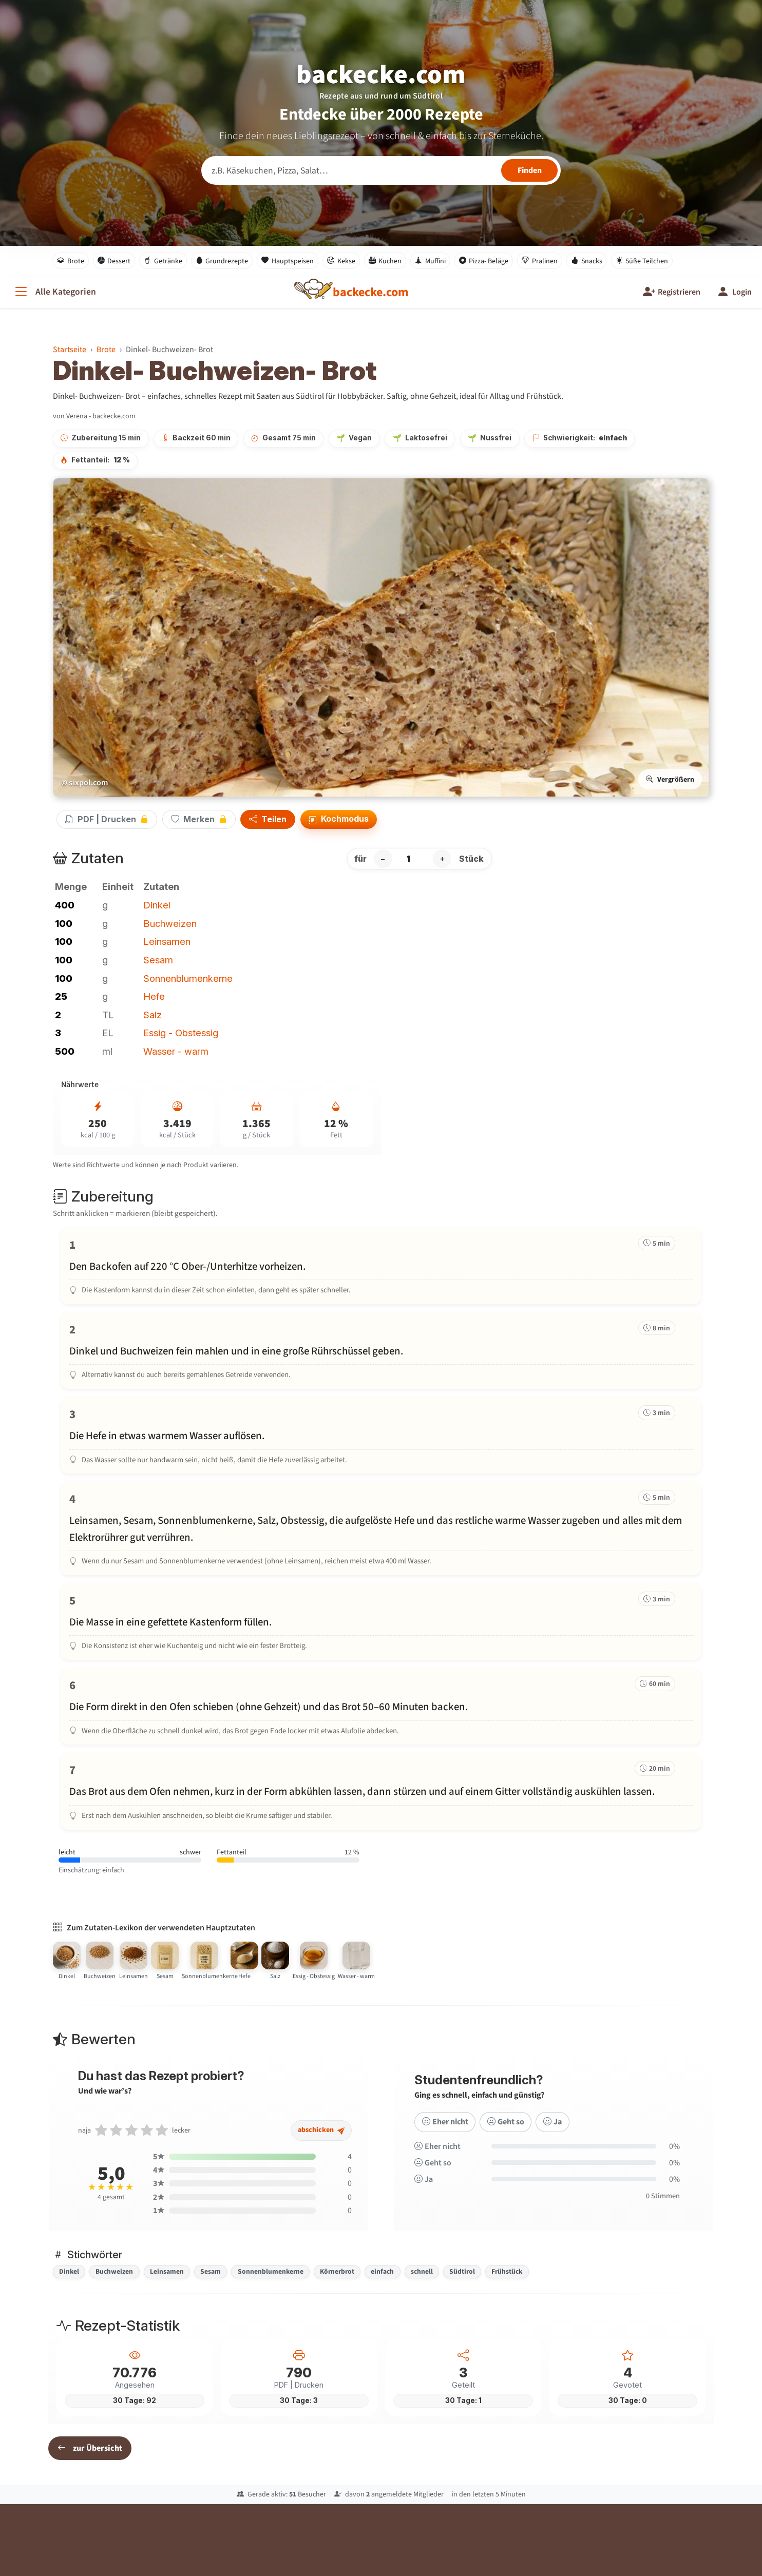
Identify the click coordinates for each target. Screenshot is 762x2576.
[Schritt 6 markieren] (381, 1706)
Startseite (69, 349)
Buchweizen (170, 923)
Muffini (430, 261)
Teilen (268, 820)
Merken (199, 819)
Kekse (341, 261)
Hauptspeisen (287, 261)
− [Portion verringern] (383, 859)
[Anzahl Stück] (412, 858)
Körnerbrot (337, 2271)
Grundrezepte (222, 261)
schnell (422, 2271)
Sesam (158, 959)
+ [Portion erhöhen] (442, 859)
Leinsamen (166, 941)
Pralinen (540, 261)
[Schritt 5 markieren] (381, 1621)
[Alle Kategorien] (54, 292)
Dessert (114, 261)
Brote (70, 261)
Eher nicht (444, 2133)
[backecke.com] (371, 292)
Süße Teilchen (642, 261)
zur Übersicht (90, 2448)
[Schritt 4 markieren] (381, 1528)
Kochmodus (339, 819)
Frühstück (506, 2271)
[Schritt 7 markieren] (381, 1791)
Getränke (163, 261)
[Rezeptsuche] (381, 170)
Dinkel (156, 905)
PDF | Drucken (106, 819)
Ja (551, 2133)
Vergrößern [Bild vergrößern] (670, 779)
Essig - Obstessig (180, 1032)
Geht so (504, 2133)
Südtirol (462, 2271)
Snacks (586, 261)
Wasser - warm (175, 1051)
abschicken (322, 2142)
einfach (382, 2271)
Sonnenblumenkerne (188, 978)
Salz (152, 1014)
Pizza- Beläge (484, 261)
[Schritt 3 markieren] (381, 1435)
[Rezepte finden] (529, 170)
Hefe (154, 996)
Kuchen (385, 261)
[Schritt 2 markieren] (381, 1350)
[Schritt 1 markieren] (381, 1266)
